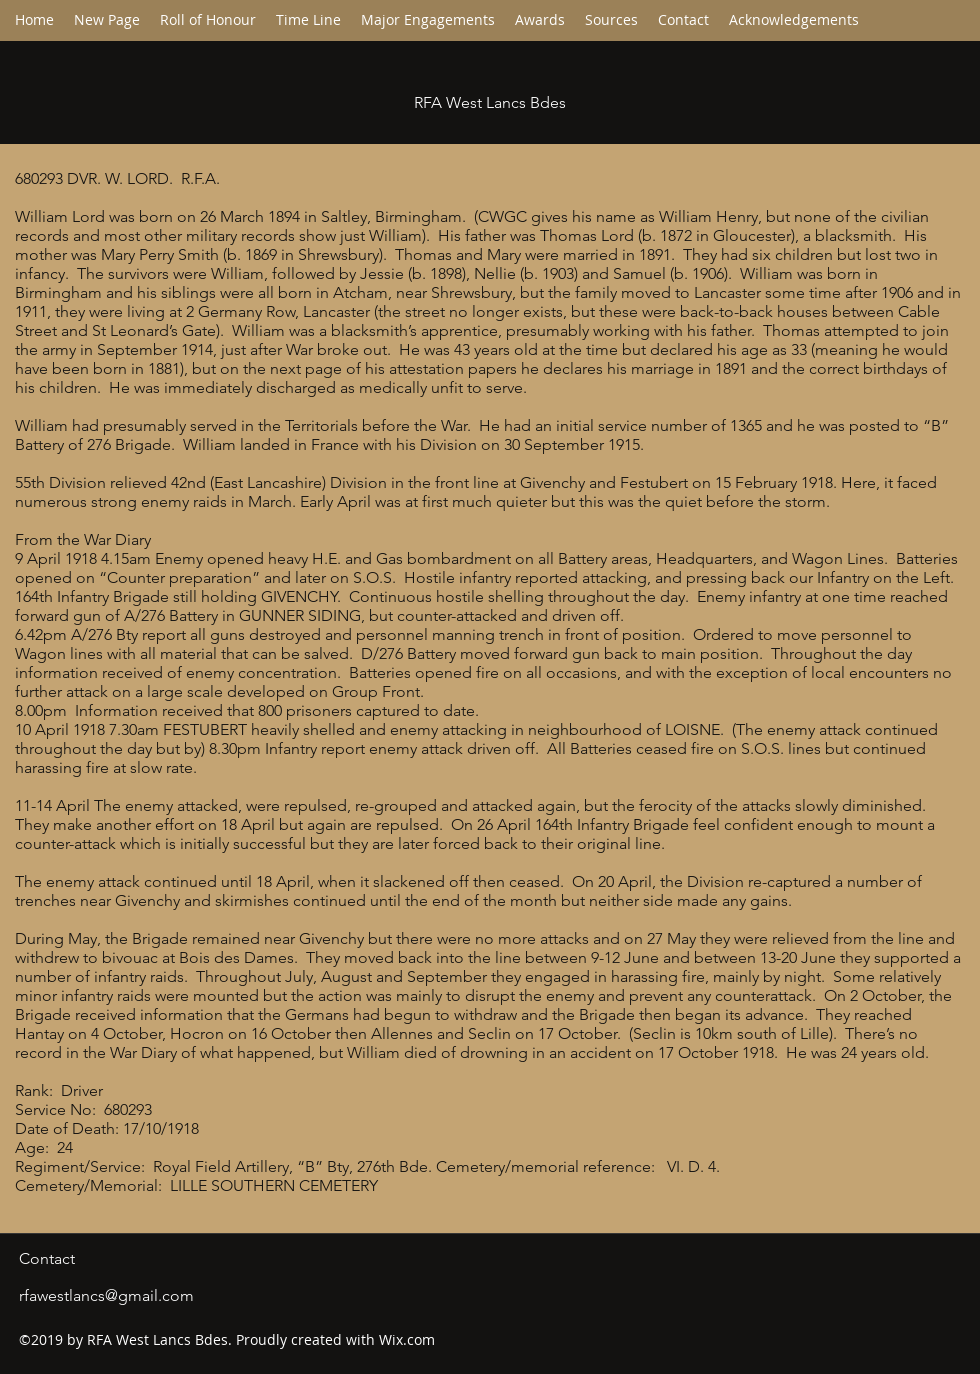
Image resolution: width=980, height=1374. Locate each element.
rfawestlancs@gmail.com (106, 1295)
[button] (308, 20)
